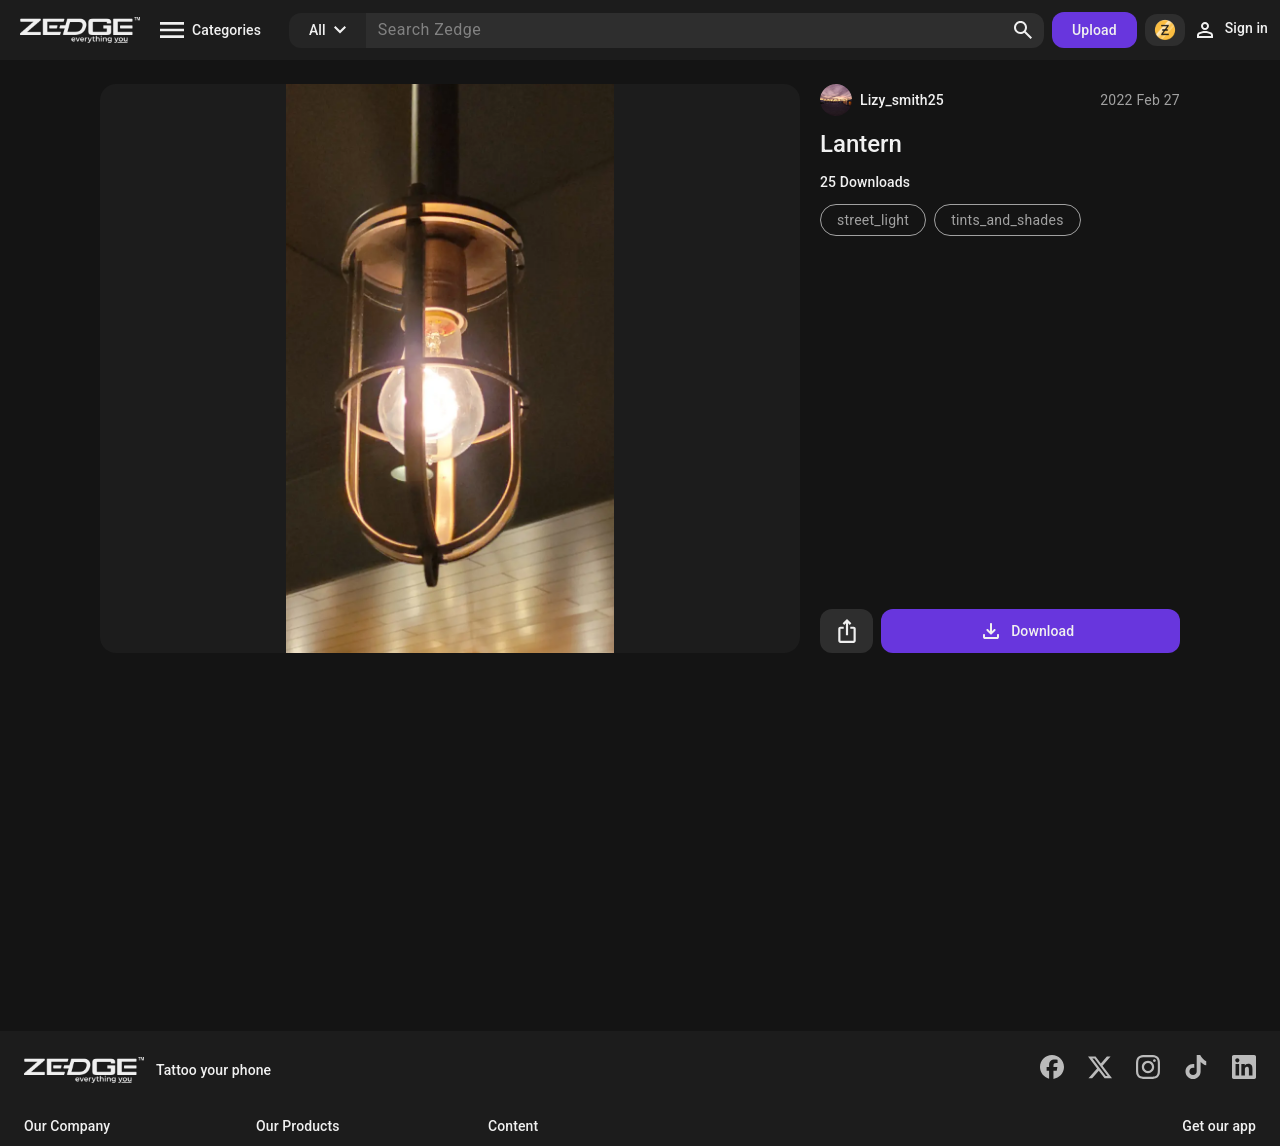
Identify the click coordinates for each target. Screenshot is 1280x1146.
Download (1026, 631)
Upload (1094, 30)
